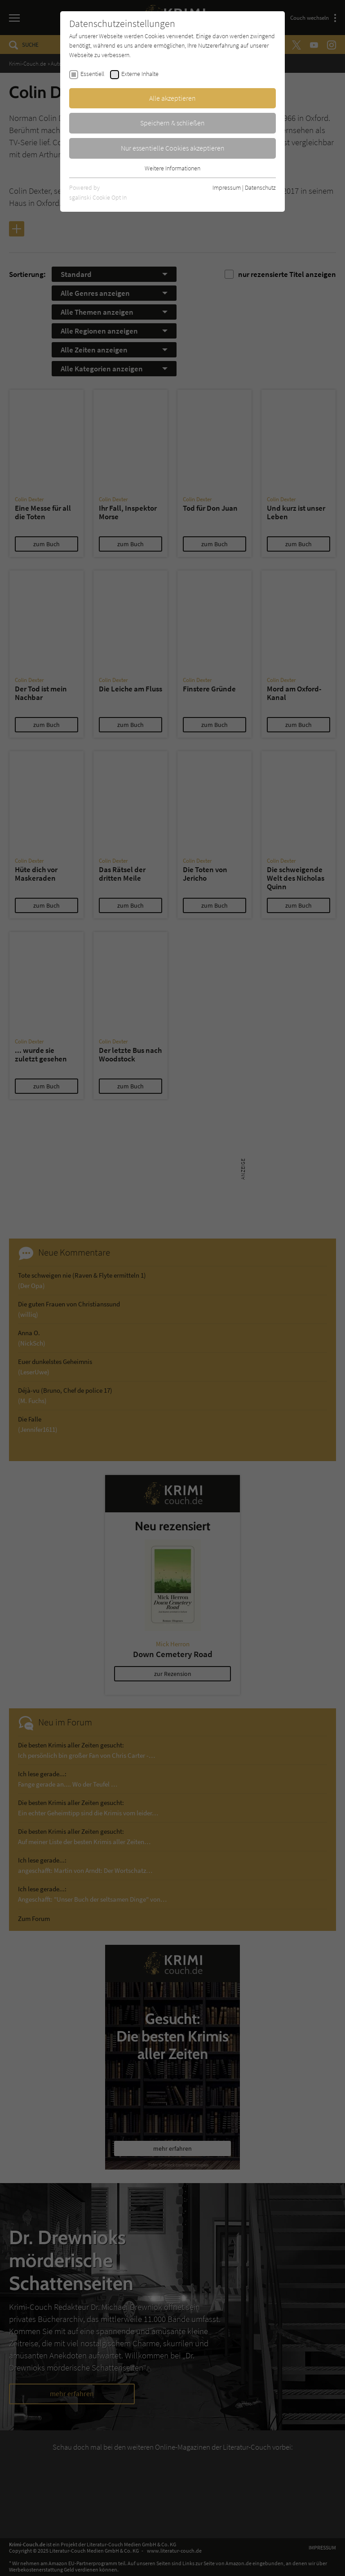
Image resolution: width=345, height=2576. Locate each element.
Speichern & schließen (172, 122)
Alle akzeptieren (172, 98)
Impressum (226, 187)
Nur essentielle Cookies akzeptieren (173, 147)
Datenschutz (260, 187)
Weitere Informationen (172, 168)
